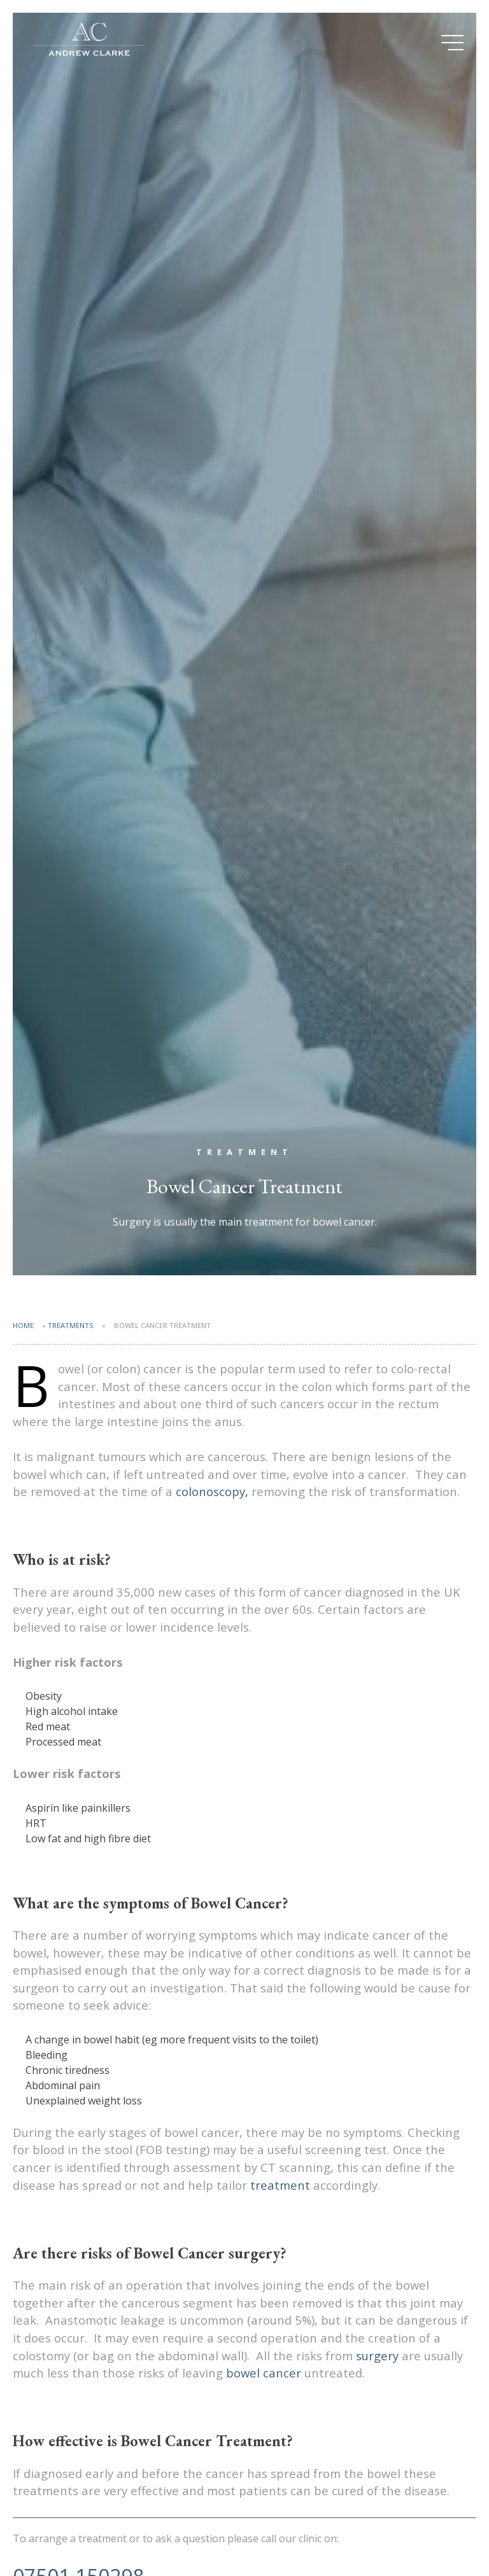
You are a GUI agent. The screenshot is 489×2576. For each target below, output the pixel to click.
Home (23, 1325)
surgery (377, 2355)
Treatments (71, 1325)
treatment (281, 2185)
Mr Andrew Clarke (89, 41)
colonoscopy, (214, 1491)
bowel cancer (263, 2373)
